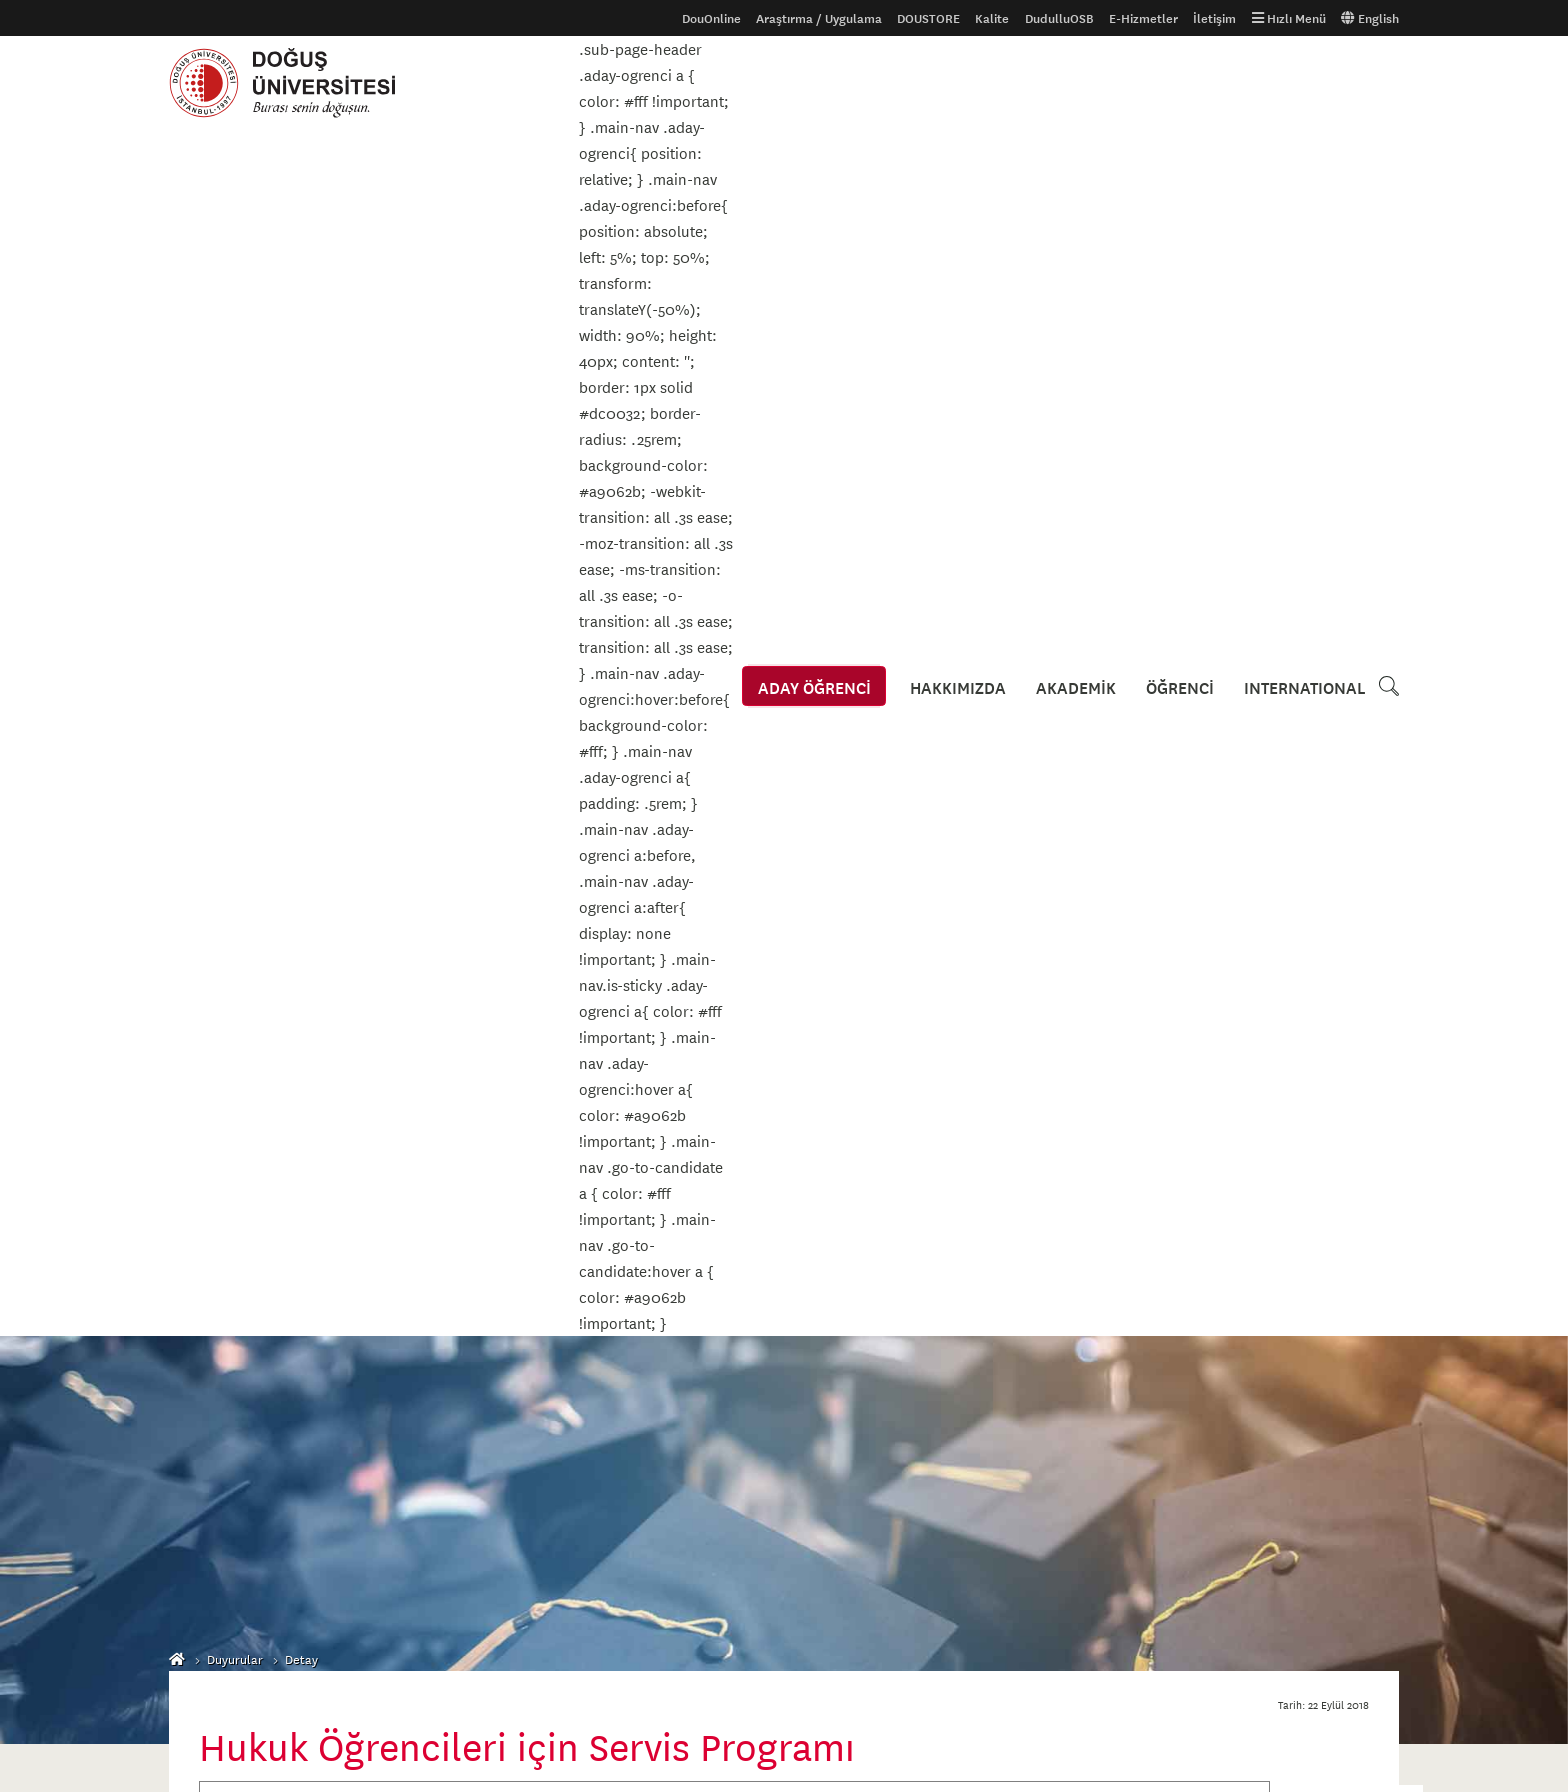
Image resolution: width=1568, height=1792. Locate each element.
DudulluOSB (1059, 18)
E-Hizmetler (1143, 18)
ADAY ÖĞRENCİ (822, 83)
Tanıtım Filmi (415, 1408)
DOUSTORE (928, 18)
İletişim (1214, 18)
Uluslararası (203, 1408)
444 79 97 (858, 1638)
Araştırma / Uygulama (819, 18)
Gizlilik (607, 1376)
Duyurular (235, 451)
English (1370, 18)
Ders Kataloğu (209, 1440)
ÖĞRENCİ (1182, 83)
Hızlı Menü (1289, 18)
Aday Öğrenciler (214, 1376)
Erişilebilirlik (624, 1408)
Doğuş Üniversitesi (292, 83)
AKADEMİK (1080, 83)
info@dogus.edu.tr (888, 1681)
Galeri (396, 1376)
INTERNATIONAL (1304, 83)
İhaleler (611, 1440)
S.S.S (183, 1472)
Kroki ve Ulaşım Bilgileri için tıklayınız (925, 1453)
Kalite (992, 18)
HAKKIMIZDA (964, 83)
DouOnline (711, 18)
